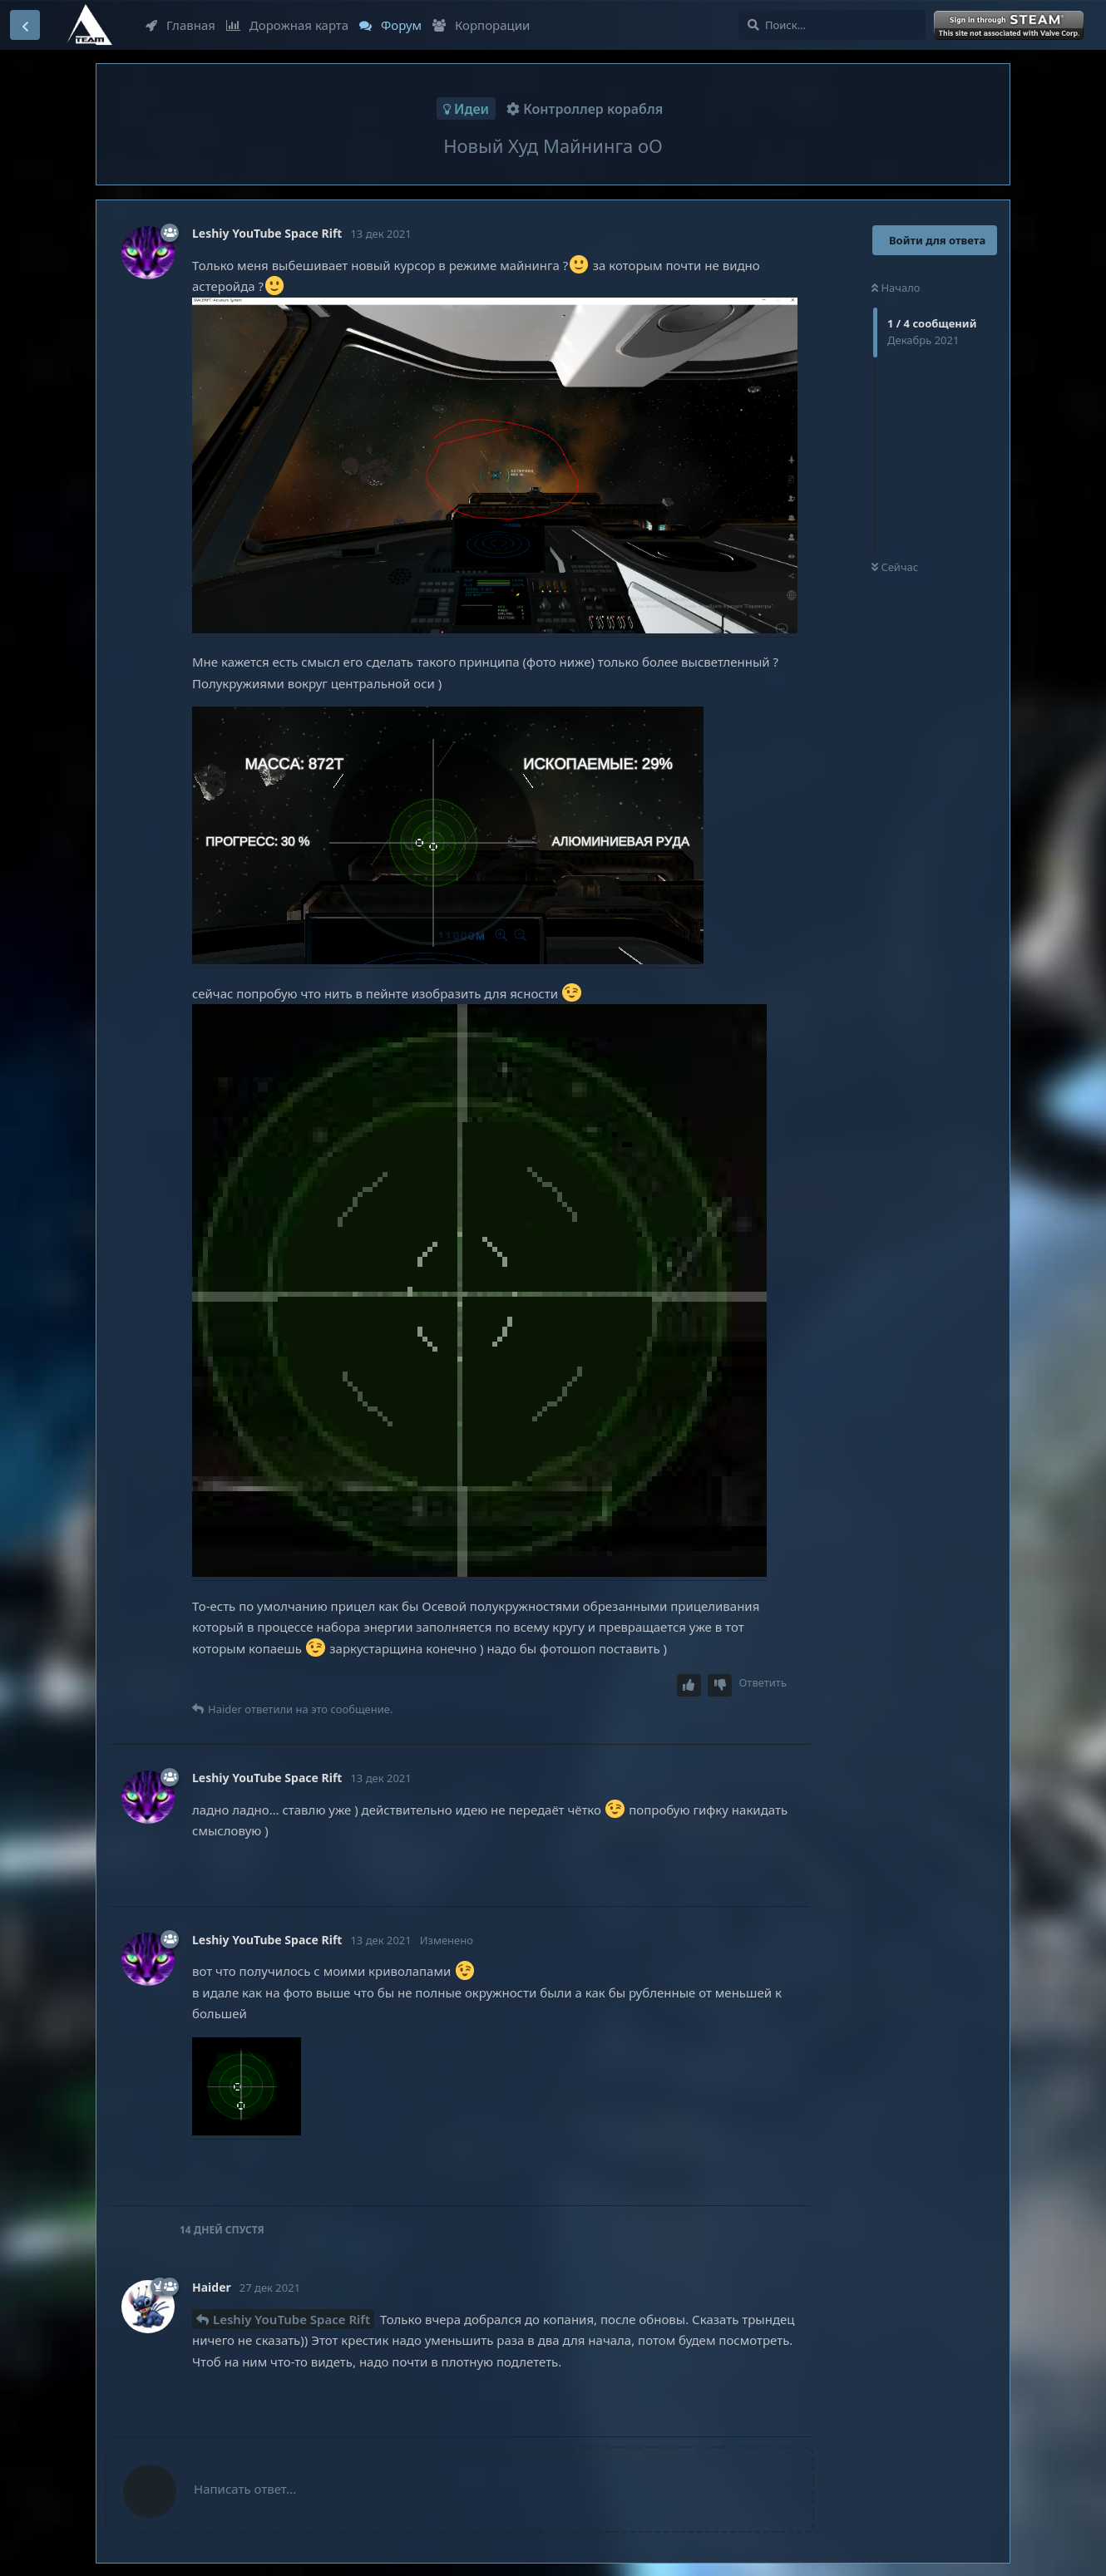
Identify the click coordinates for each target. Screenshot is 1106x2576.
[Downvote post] (720, 1685)
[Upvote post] (689, 1685)
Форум (390, 25)
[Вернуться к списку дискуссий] (25, 25)
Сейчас (894, 566)
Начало (896, 287)
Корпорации (481, 25)
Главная (180, 25)
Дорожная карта (287, 25)
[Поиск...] (832, 25)
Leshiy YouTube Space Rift (291, 2319)
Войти (1010, 25)
